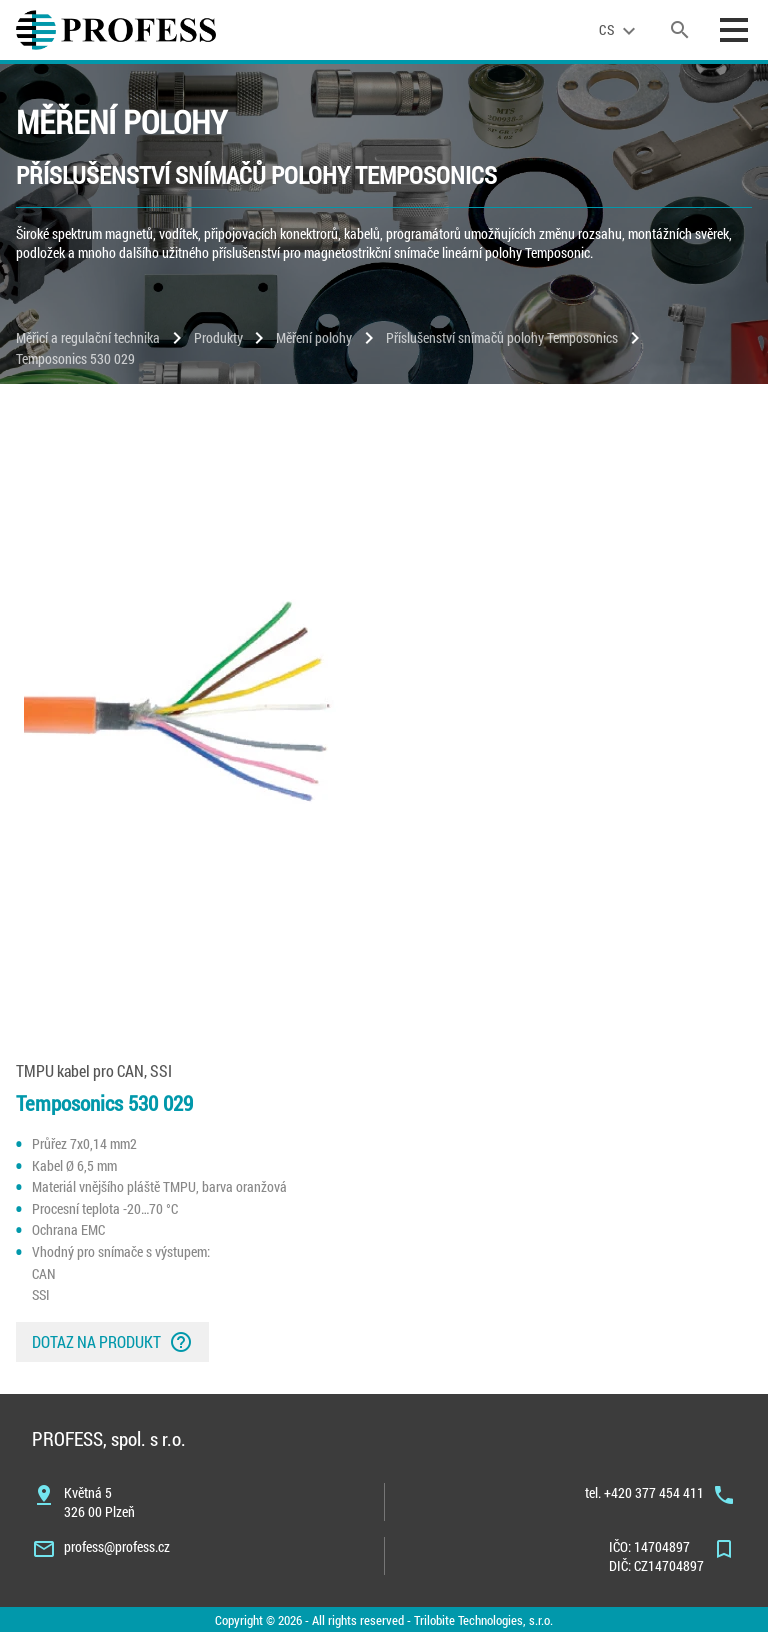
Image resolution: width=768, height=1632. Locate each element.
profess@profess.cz (117, 1546)
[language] (620, 30)
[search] (680, 30)
